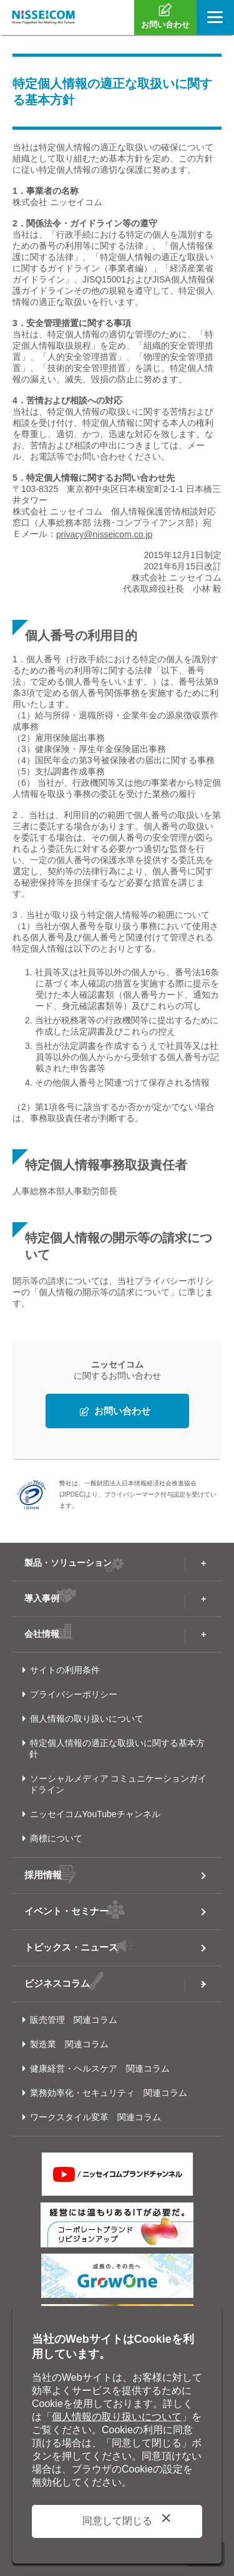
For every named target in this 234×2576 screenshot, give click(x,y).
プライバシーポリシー (73, 1694)
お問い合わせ (122, 1411)
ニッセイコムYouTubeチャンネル (95, 1814)
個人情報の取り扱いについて (87, 1719)
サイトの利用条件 (65, 1670)
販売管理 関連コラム (73, 2020)
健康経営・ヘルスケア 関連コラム (100, 2068)
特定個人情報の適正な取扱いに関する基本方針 (117, 1748)
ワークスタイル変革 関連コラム (95, 2117)
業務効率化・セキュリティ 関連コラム (108, 2093)
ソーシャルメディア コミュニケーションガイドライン (118, 1784)
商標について (56, 1838)
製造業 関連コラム (69, 2044)
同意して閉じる (117, 2521)
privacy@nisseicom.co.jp (104, 534)
